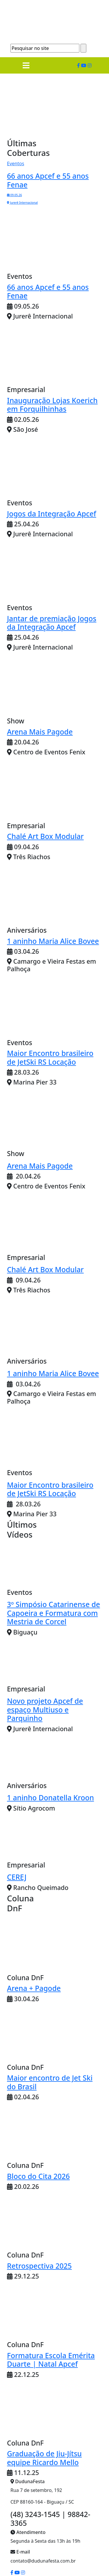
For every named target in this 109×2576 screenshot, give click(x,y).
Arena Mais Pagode (40, 732)
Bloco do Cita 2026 (38, 2176)
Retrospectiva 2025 (39, 2266)
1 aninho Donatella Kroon (50, 1797)
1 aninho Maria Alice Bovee (53, 941)
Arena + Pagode (34, 1988)
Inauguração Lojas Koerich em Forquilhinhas (52, 405)
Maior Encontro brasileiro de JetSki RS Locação (50, 1057)
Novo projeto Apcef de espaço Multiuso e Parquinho (45, 1709)
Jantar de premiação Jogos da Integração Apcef (52, 623)
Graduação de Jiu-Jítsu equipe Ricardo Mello (44, 2458)
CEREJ (16, 1877)
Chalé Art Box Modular (45, 836)
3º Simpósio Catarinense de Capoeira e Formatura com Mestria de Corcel (53, 1612)
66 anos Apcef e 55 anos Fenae (48, 291)
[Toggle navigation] (25, 65)
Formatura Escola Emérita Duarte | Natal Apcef (51, 2360)
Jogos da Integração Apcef (51, 513)
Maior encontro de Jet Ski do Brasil (49, 2082)
